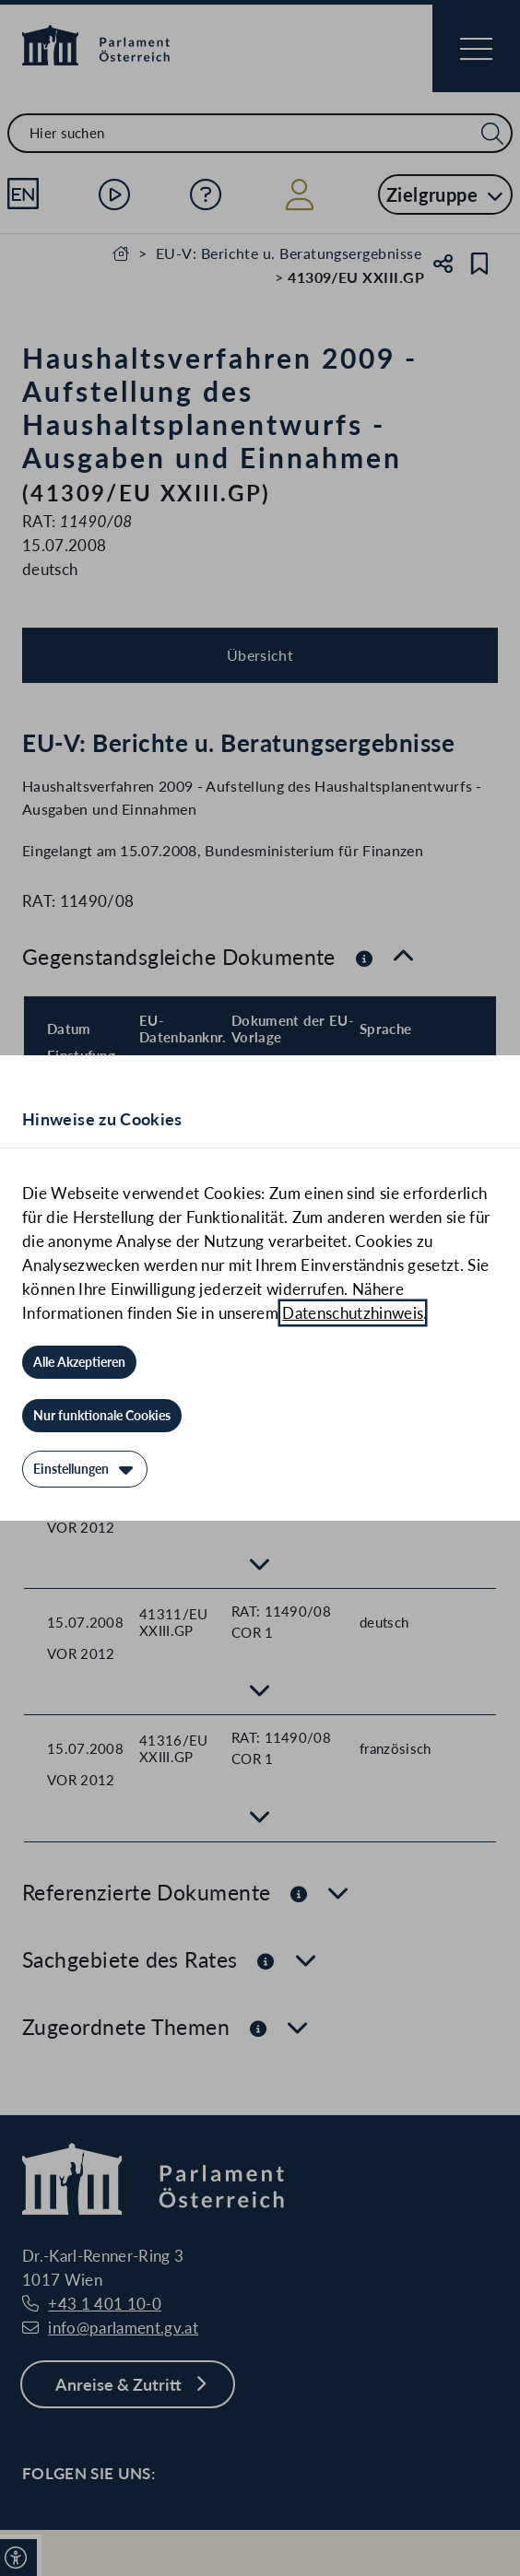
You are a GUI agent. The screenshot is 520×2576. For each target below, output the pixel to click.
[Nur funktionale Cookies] (102, 1415)
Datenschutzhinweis (352, 1313)
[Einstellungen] (85, 1469)
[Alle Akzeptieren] (79, 1362)
